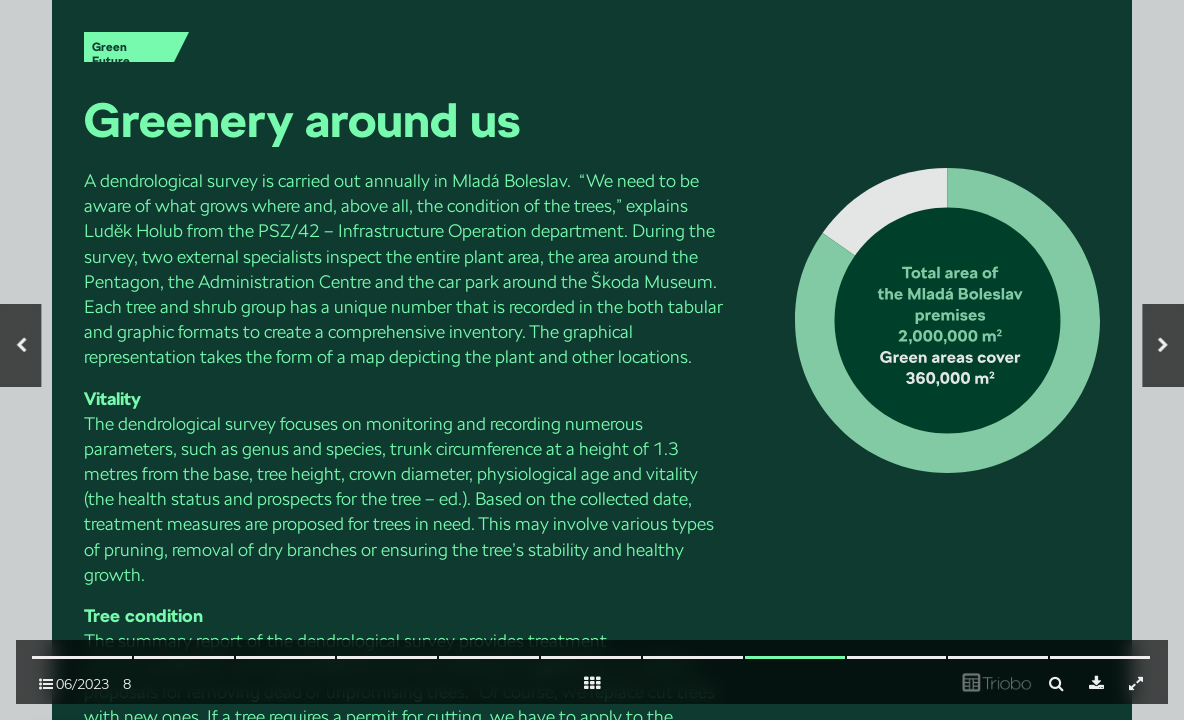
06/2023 (74, 684)
